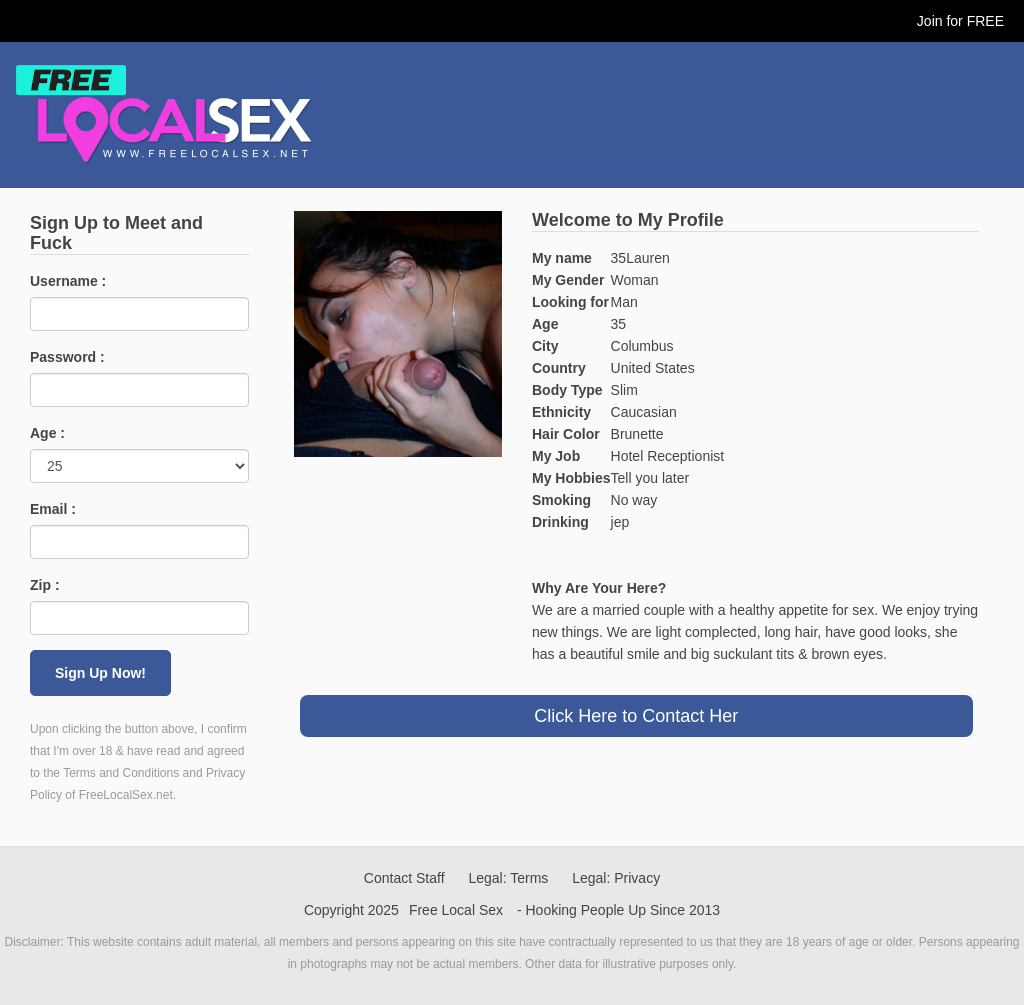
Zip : (45, 585)
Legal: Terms (508, 878)
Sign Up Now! (100, 673)
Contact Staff (404, 878)
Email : (53, 509)
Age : (47, 433)
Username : (68, 281)
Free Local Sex (456, 910)
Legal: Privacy (616, 878)
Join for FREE (960, 21)
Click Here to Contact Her (636, 716)
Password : (67, 357)
